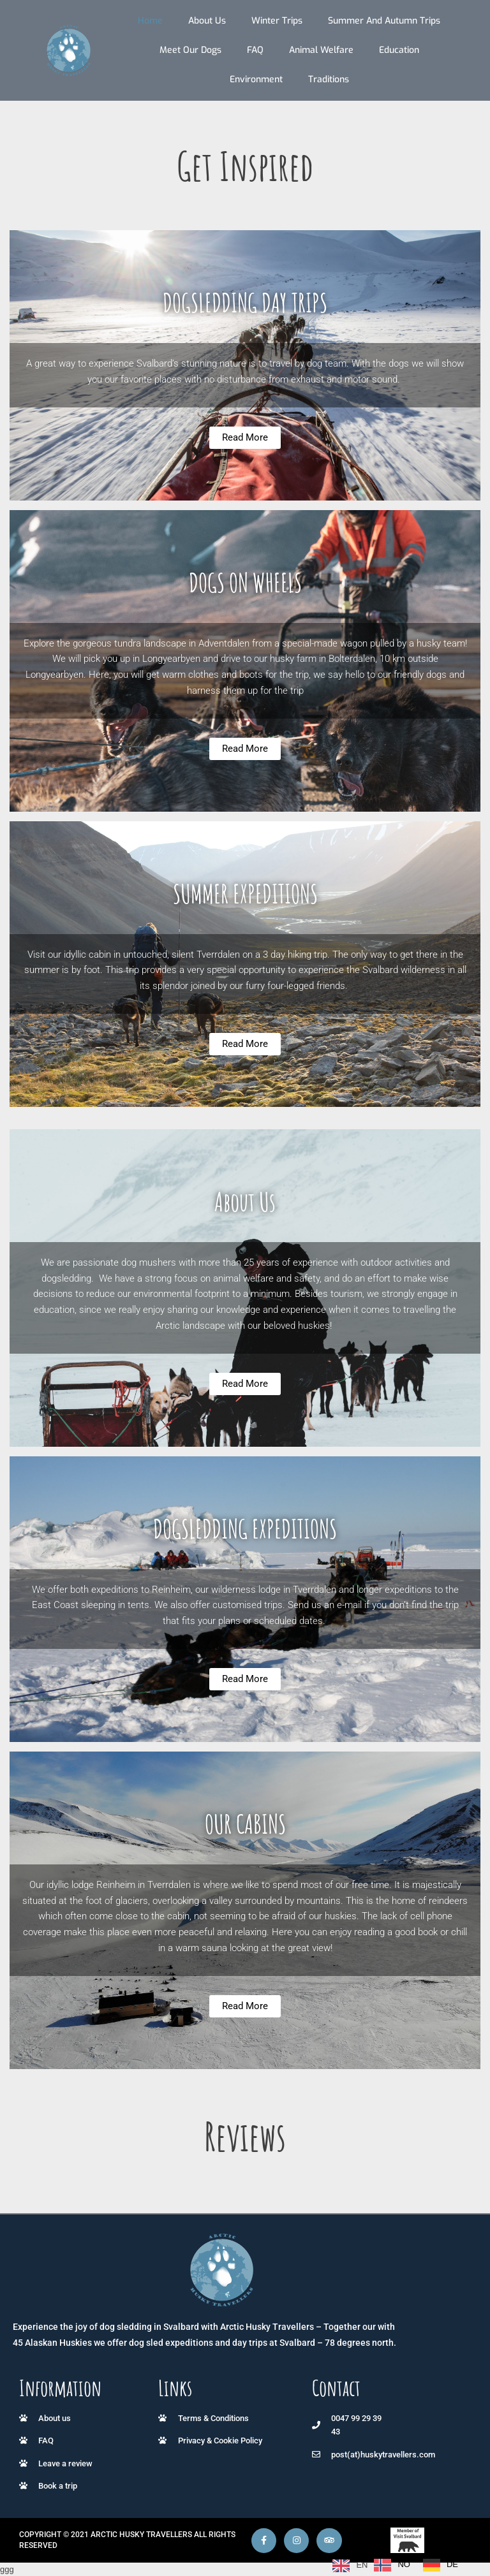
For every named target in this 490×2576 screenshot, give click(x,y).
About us (207, 21)
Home (150, 21)
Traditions (328, 79)
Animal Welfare (321, 50)
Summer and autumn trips (384, 21)
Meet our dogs (190, 50)
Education (399, 50)
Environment (256, 79)
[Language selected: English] (398, 2565)
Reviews (245, 2136)
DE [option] (452, 2564)
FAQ (255, 50)
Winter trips (276, 21)
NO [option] (403, 2564)
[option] (392, 2565)
